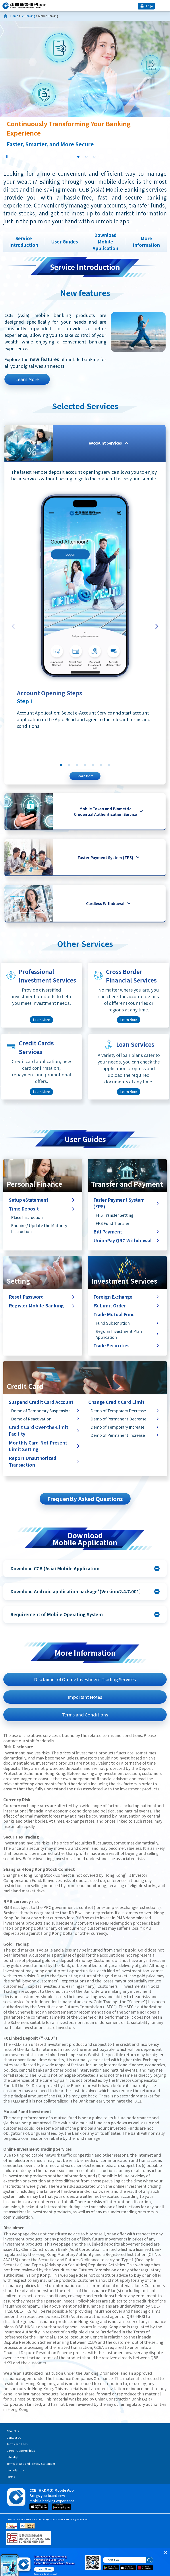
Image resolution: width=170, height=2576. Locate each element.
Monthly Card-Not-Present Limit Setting (38, 1445)
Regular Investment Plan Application (119, 1334)
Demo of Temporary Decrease (118, 1410)
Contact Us (14, 2437)
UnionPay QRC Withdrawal (122, 1240)
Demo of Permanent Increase (118, 1435)
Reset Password (26, 1297)
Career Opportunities (21, 2450)
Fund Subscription (113, 1323)
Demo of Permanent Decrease (118, 1419)
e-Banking (28, 16)
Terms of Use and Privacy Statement (31, 2463)
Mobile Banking (48, 16)
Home (14, 16)
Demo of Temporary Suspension (41, 1410)
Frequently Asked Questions (85, 1499)
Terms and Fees (17, 2444)
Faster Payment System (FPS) (119, 1203)
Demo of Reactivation (31, 1419)
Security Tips (15, 2470)
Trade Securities (111, 1345)
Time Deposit (24, 1208)
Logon (146, 7)
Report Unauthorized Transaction (32, 1461)
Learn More (85, 776)
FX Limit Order (109, 1305)
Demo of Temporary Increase (117, 1427)
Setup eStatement (28, 1200)
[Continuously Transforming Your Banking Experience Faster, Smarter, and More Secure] (85, 69)
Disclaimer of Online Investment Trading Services (85, 1679)
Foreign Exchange (112, 1297)
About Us (13, 2431)
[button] (78, 157)
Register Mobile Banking (36, 1305)
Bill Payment (107, 1231)
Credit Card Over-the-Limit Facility (38, 1430)
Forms (11, 2476)
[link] (164, 6)
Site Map (12, 2457)
